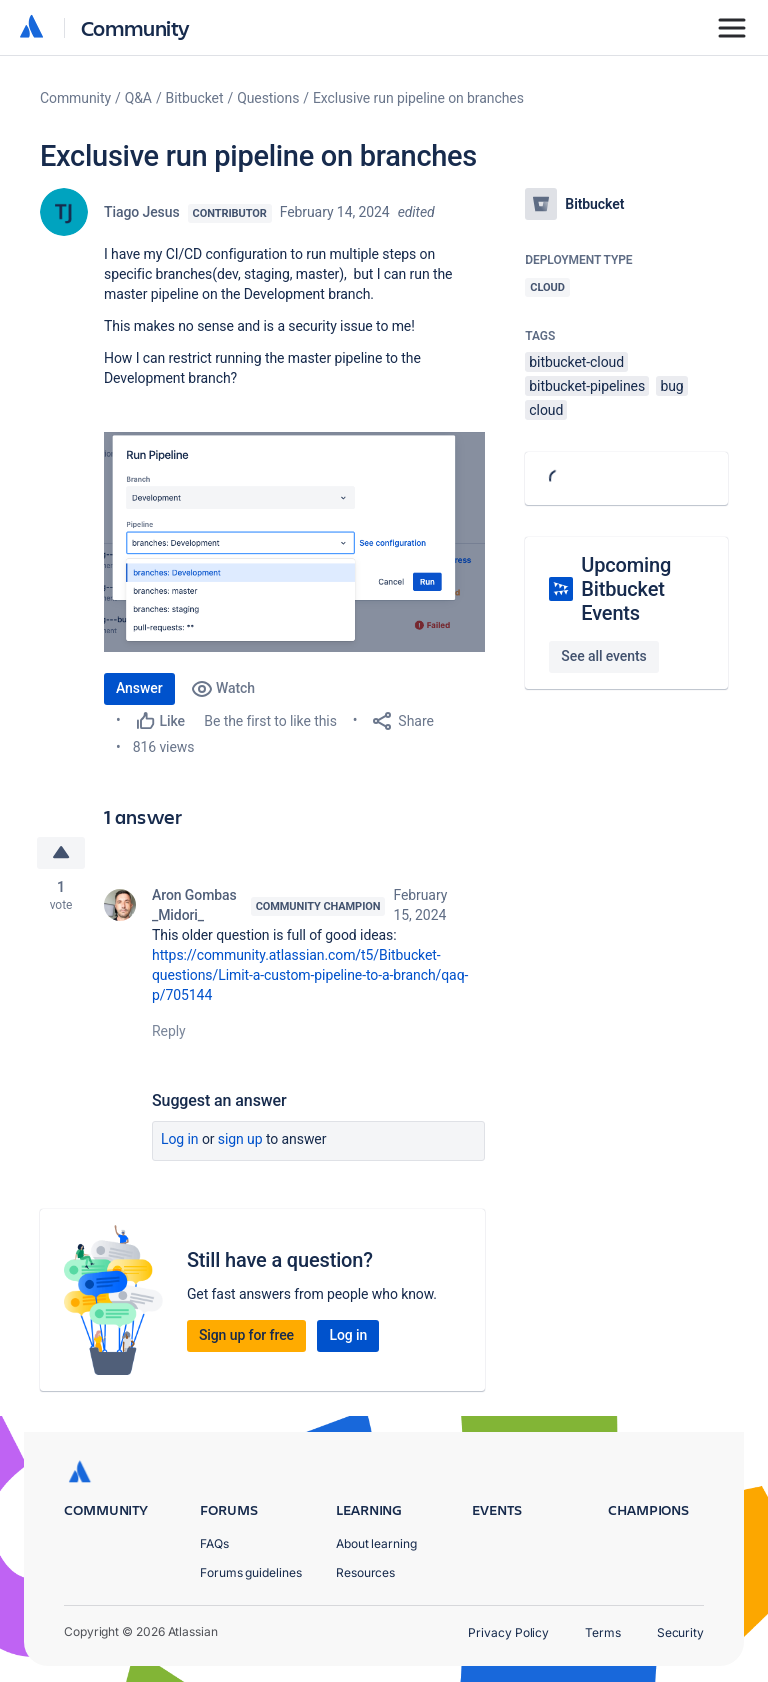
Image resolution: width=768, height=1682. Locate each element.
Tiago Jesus (142, 212)
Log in (180, 1139)
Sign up (240, 1139)
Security (680, 1632)
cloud (546, 410)
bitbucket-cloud (576, 362)
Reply (169, 1031)
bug (671, 386)
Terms (603, 1632)
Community (135, 27)
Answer (139, 688)
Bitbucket (195, 98)
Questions (268, 98)
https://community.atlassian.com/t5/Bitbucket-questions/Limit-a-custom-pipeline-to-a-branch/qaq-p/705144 (310, 975)
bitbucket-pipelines (587, 386)
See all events (603, 656)
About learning (376, 1543)
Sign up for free (246, 1335)
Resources (365, 1572)
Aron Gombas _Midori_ (194, 905)
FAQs (214, 1543)
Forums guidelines (251, 1572)
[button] (294, 542)
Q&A (138, 98)
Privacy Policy (508, 1632)
